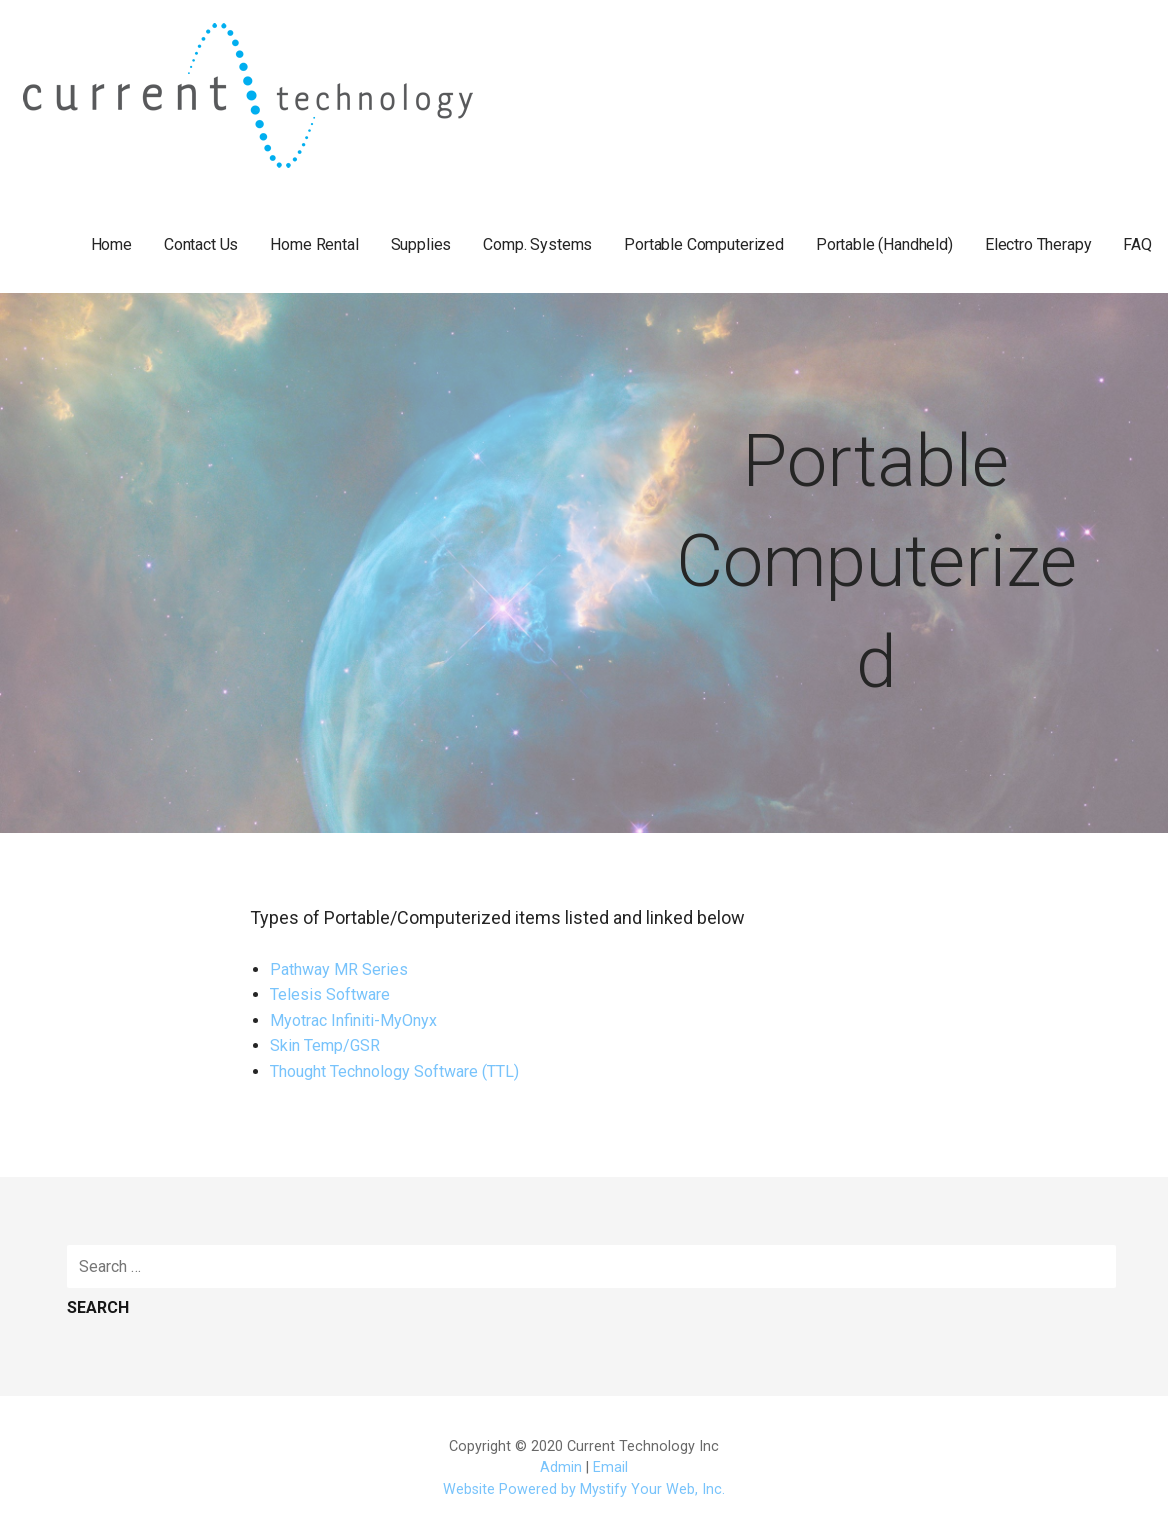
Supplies (421, 244)
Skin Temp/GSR (325, 1045)
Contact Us (201, 244)
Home (111, 244)
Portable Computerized (704, 244)
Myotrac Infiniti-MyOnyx (353, 1020)
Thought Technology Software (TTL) (394, 1071)
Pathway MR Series (339, 969)
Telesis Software (330, 994)
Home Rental (314, 244)
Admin (561, 1467)
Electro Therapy (1038, 244)
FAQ (1137, 244)
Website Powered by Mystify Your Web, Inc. (584, 1489)
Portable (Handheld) (884, 244)
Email (610, 1467)
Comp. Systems (537, 244)
